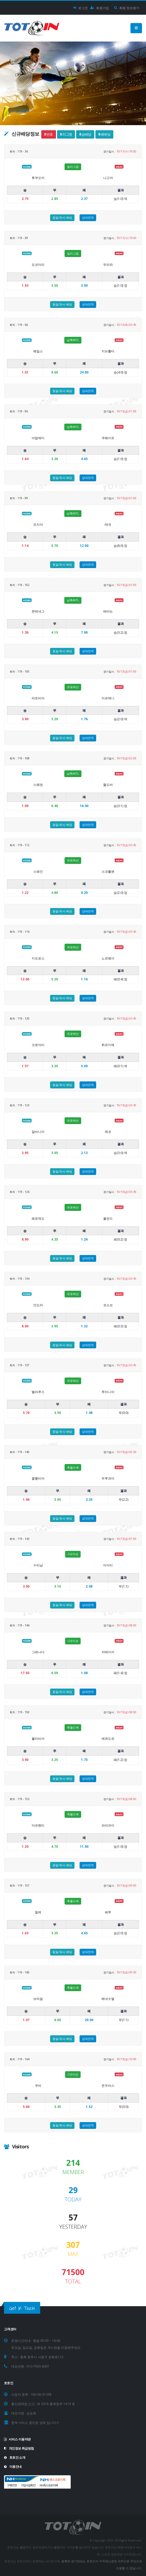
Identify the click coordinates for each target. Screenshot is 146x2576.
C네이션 (73, 1554)
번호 (48, 134)
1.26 (84, 1239)
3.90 (25, 719)
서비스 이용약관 (17, 2439)
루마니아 (108, 1392)
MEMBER (73, 2172)
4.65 (84, 459)
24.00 (84, 372)
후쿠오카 (38, 178)
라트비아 (38, 698)
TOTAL (73, 2281)
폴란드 (108, 1218)
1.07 (26, 2020)
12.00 (84, 545)
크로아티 (38, 1045)
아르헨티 (38, 1825)
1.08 (84, 1673)
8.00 (25, 1326)
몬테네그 (38, 611)
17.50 (25, 1673)
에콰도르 (108, 1738)
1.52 (89, 2106)
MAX (73, 2254)
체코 (108, 1131)
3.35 (89, 1499)
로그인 (80, 8)
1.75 (84, 1759)
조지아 (38, 524)
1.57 (25, 1066)
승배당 (85, 134)
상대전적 (88, 217)
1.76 (84, 719)
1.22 (25, 892)
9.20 (84, 892)
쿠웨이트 (108, 438)
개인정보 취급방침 (19, 2448)
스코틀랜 (108, 871)
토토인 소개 (14, 2457)
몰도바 (108, 784)
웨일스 (38, 351)
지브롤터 (108, 351)
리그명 (66, 134)
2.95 (25, 1153)
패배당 (104, 134)
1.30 (25, 632)
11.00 (84, 1846)
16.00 (84, 806)
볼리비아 (38, 1738)
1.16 (84, 979)
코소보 (108, 1305)
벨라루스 (38, 1392)
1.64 (25, 459)
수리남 (38, 1565)
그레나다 (38, 1652)
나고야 (108, 178)
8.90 (25, 1239)
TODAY (73, 2199)
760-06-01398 (41, 2394)
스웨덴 (38, 784)
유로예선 (73, 687)
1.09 (25, 806)
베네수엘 (108, 1998)
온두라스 (108, 2085)
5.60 (26, 2106)
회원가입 (100, 8)
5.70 (26, 1412)
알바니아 (38, 1131)
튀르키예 (108, 1045)
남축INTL (73, 340)
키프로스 (38, 958)
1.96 (26, 1499)
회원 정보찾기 (126, 8)
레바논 (108, 611)
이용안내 (13, 2466)
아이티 (108, 1565)
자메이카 (108, 1652)
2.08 (89, 1586)
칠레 (38, 1912)
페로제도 (38, 1218)
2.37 (84, 198)
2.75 (25, 198)
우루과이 (108, 1478)
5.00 (84, 1066)
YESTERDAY (73, 2227)
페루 (108, 1912)
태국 (108, 524)
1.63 (25, 1933)
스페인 (38, 871)
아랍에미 (38, 438)
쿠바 (38, 2085)
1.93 (25, 285)
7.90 (84, 632)
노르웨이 (108, 958)
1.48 (89, 1412)
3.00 (84, 285)
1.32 (84, 1326)
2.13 (84, 1153)
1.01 (25, 372)
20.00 (89, 2020)
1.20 (25, 1846)
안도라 (38, 1305)
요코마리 (38, 264)
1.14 (25, 545)
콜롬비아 (38, 1478)
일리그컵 (73, 167)
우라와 (108, 264)
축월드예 (73, 1467)
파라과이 (108, 1825)
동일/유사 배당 (62, 217)
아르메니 (108, 698)
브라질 (38, 1998)
